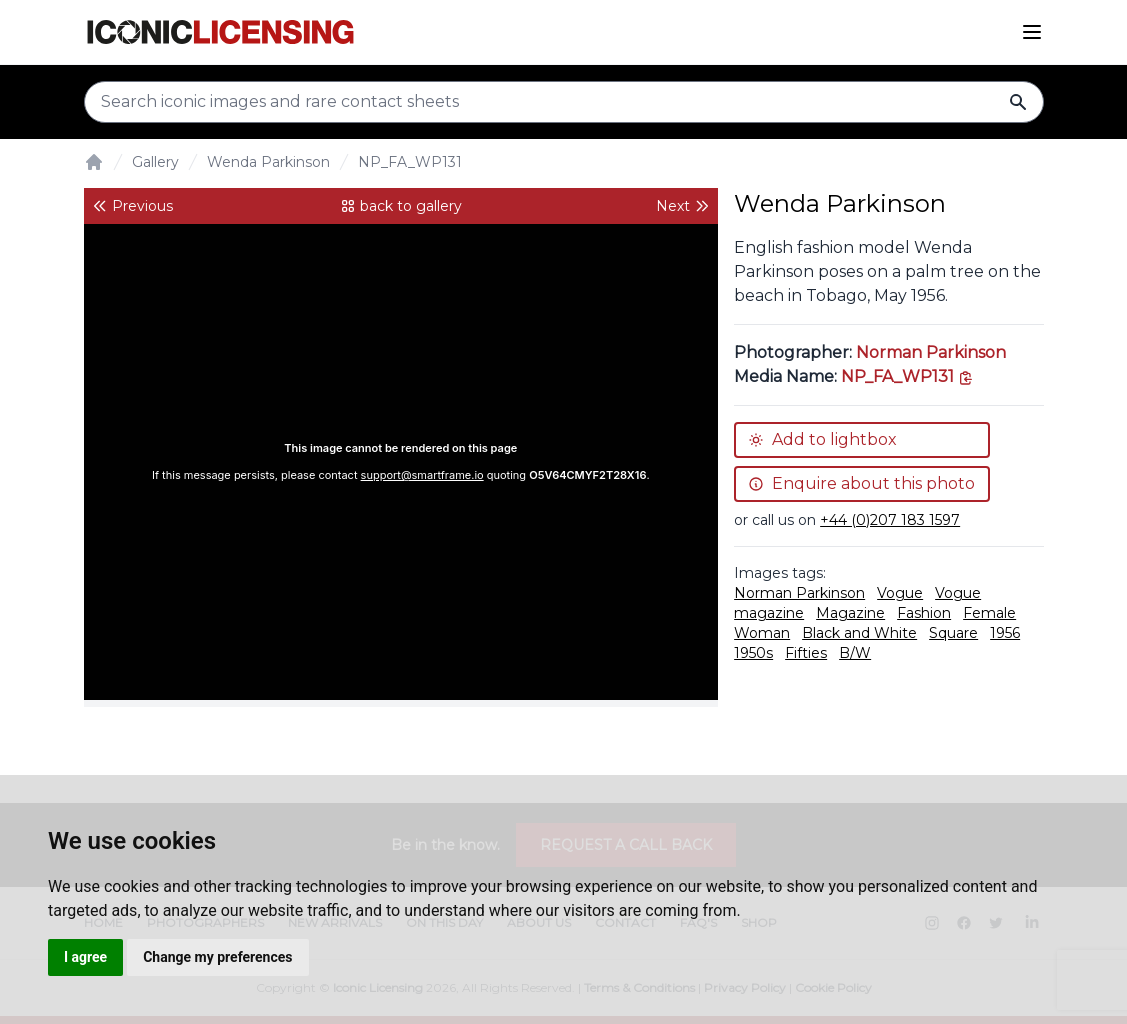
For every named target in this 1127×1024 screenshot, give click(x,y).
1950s (753, 653)
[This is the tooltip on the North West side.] (907, 376)
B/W (855, 653)
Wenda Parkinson (268, 162)
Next (683, 206)
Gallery (155, 162)
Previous (132, 206)
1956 (1005, 633)
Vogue (900, 593)
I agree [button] (85, 957)
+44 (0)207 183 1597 (890, 520)
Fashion (924, 613)
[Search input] (564, 102)
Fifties (806, 653)
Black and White (859, 633)
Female (989, 613)
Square (953, 633)
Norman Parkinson (931, 352)
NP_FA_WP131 (410, 162)
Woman (762, 633)
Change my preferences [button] (217, 957)
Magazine (850, 613)
